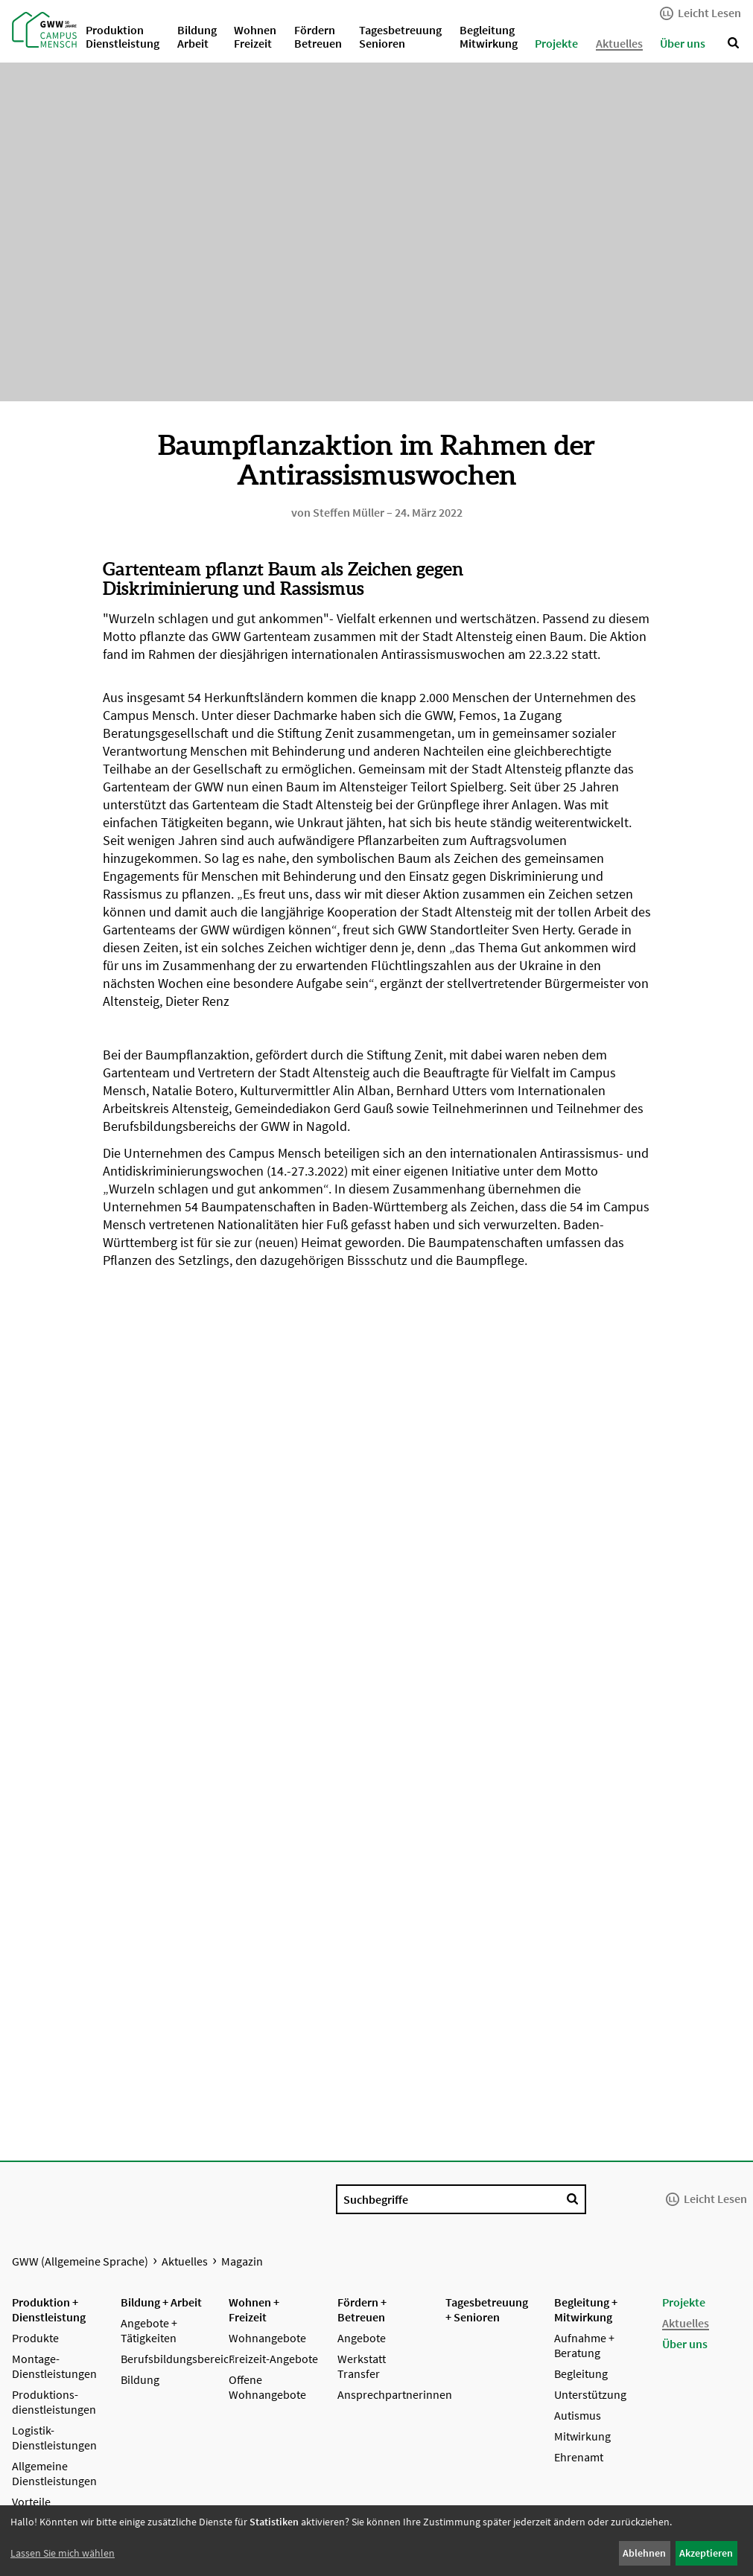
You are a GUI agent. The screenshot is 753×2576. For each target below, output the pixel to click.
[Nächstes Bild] (729, 859)
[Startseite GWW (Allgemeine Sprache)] (41, 28)
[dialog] (376, 2540)
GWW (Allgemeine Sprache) (80, 2261)
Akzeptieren (706, 2553)
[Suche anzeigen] (733, 43)
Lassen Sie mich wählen (62, 2553)
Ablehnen (644, 2553)
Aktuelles (185, 2261)
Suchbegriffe (375, 2199)
